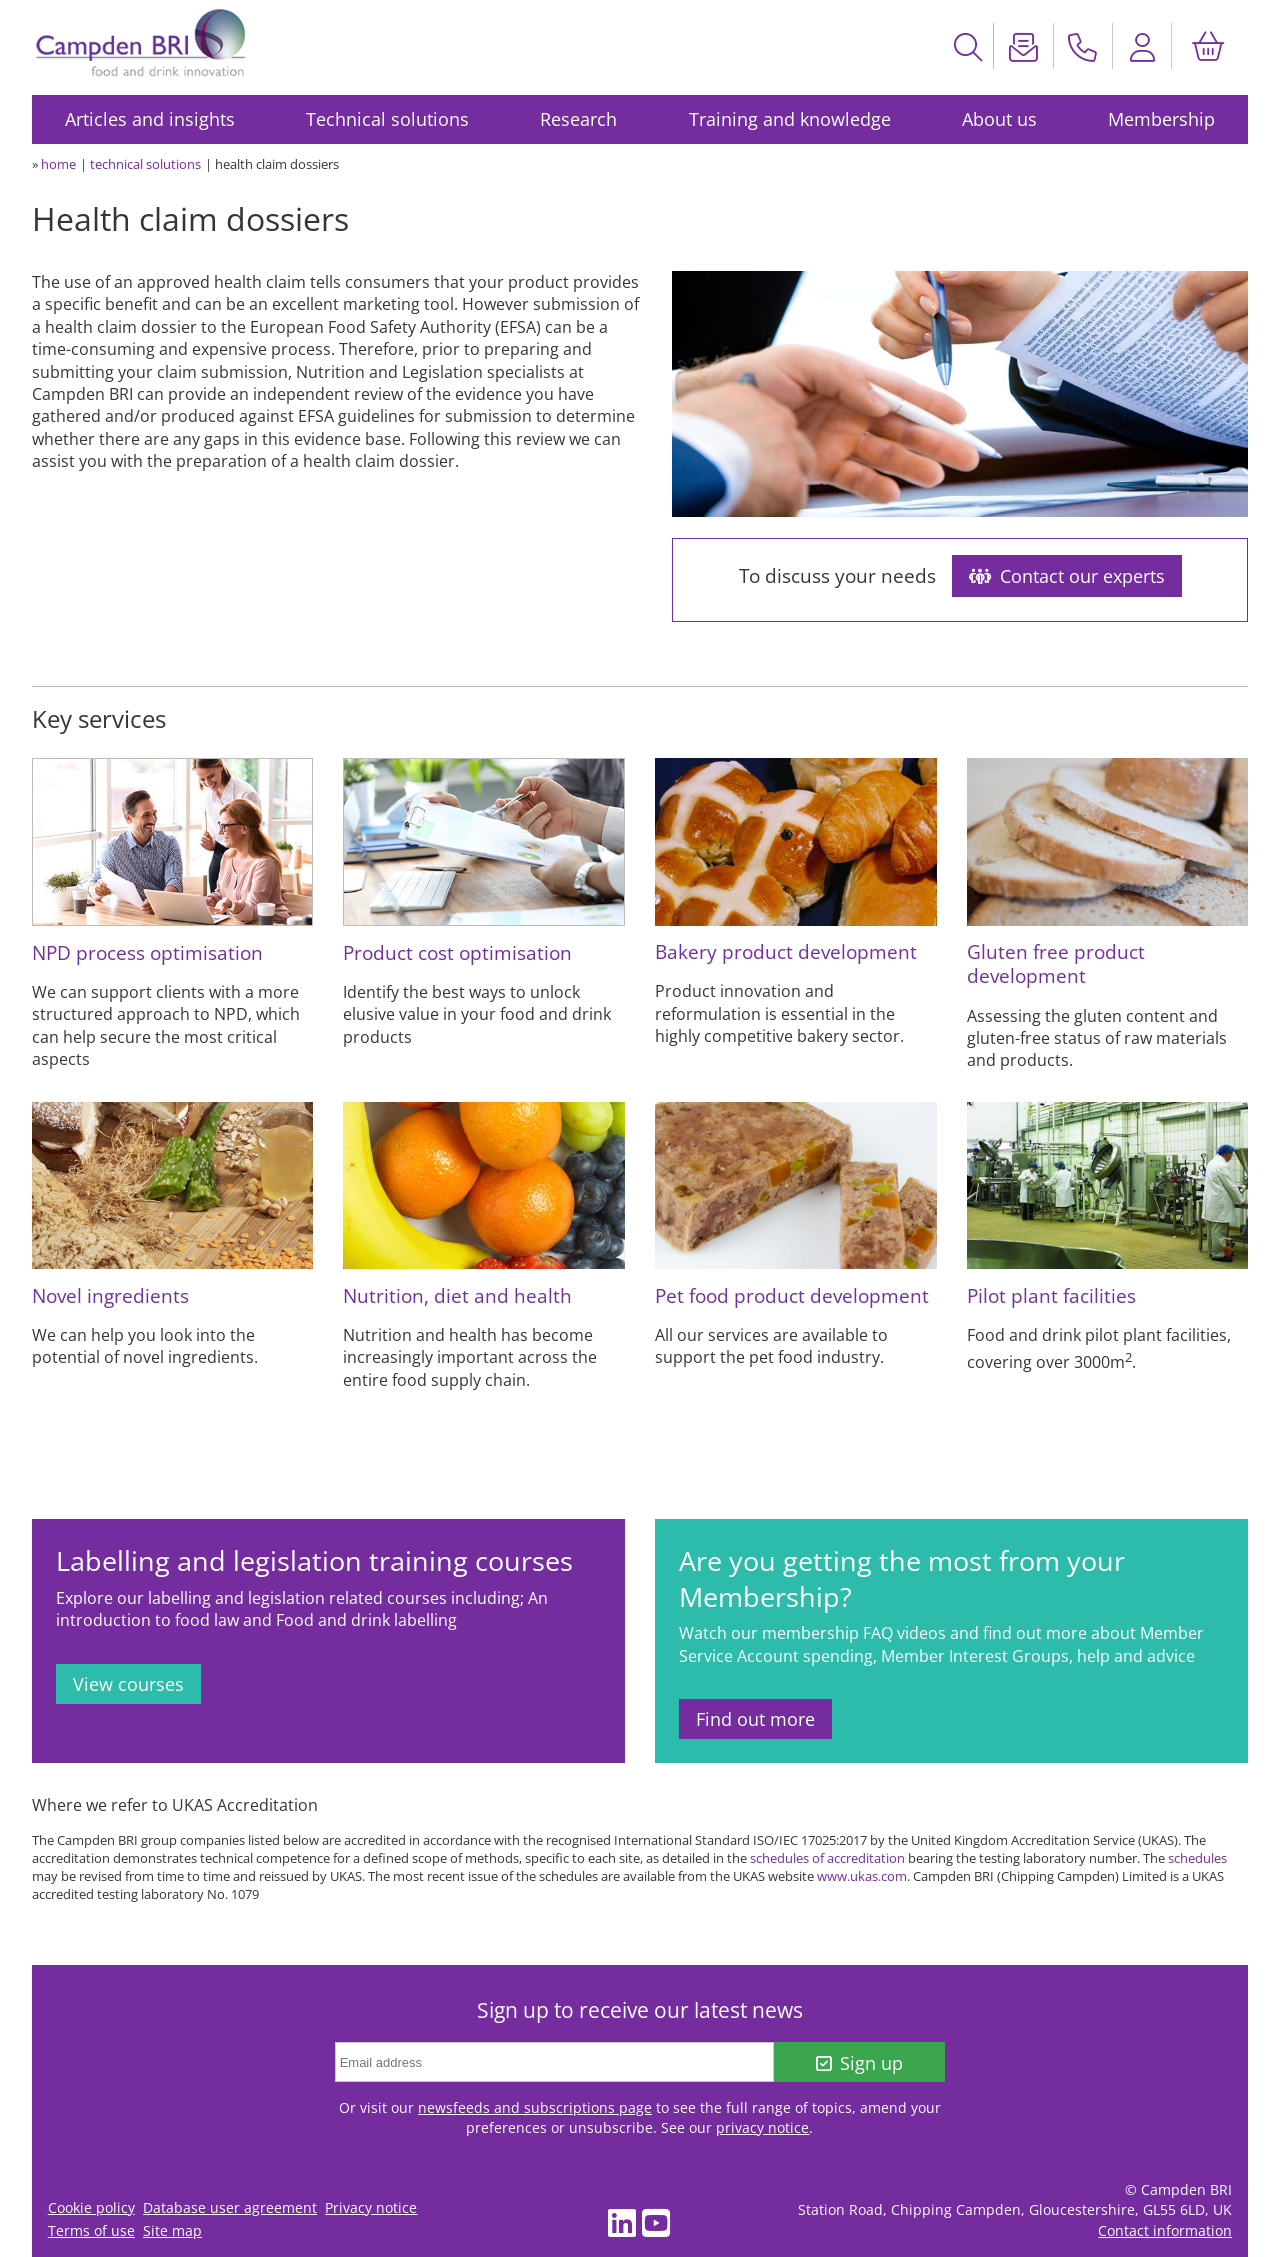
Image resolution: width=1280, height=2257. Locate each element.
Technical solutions (387, 119)
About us (999, 119)
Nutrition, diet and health (457, 1295)
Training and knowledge (790, 119)
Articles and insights (150, 119)
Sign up (859, 2063)
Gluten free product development (1056, 963)
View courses (128, 1684)
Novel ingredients (110, 1295)
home (58, 164)
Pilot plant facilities (1051, 1295)
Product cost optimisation (457, 952)
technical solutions (145, 164)
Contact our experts (1067, 576)
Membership (1161, 119)
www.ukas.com (862, 1876)
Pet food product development (792, 1295)
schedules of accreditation (827, 1858)
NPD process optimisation (147, 952)
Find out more (755, 1719)
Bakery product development (786, 951)
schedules (1197, 1858)
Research (578, 119)
